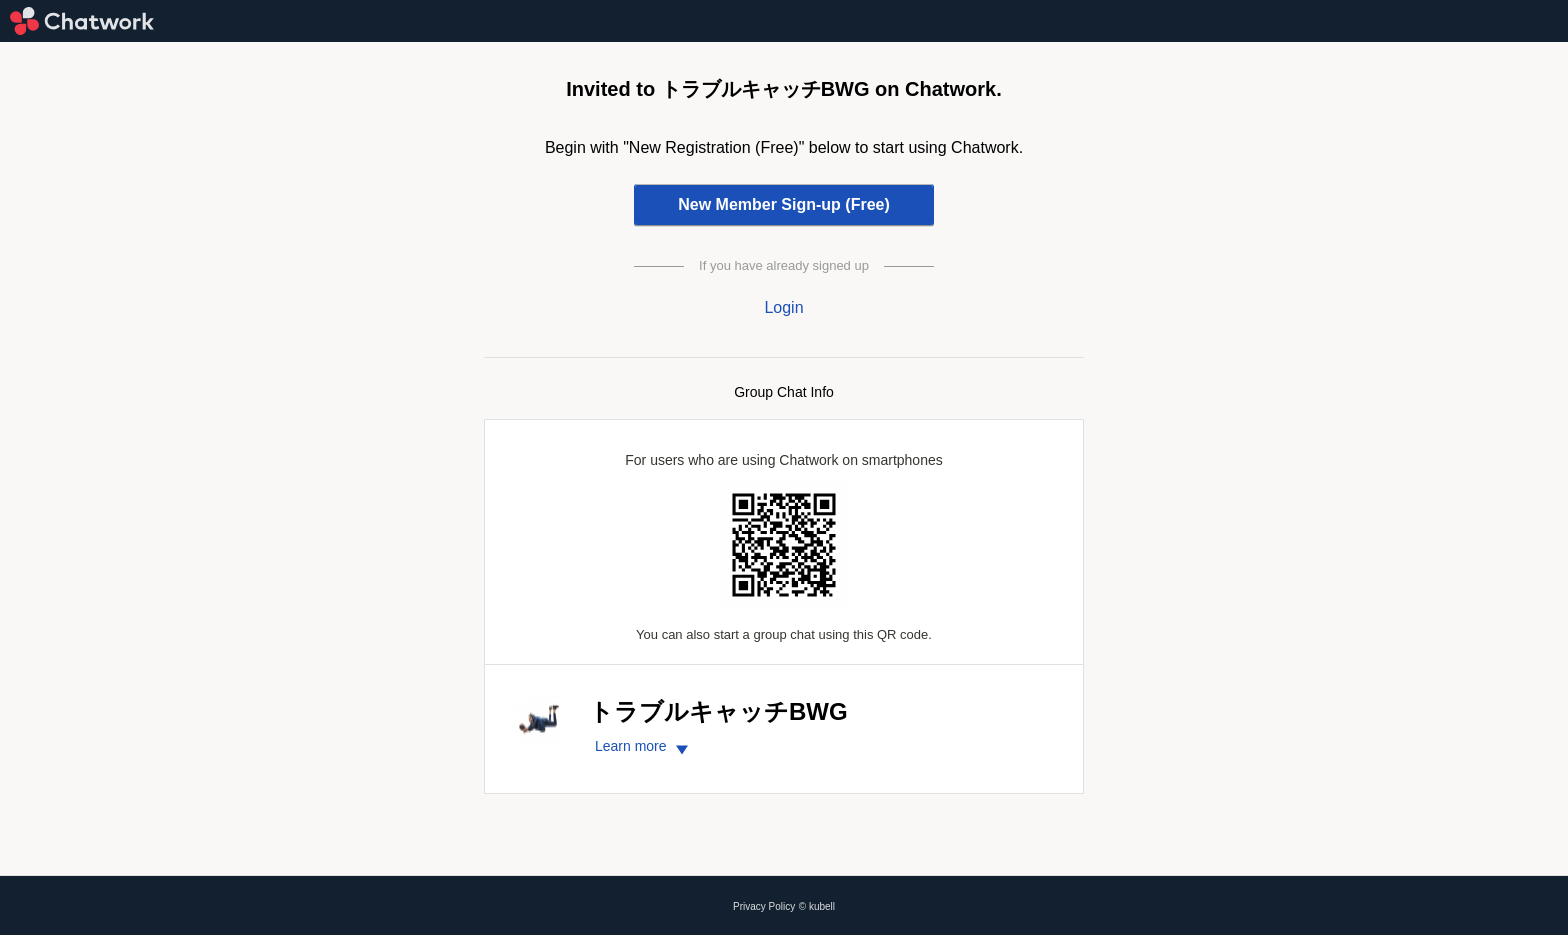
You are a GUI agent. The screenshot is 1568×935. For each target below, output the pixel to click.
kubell (822, 906)
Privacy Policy (764, 906)
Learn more (644, 746)
